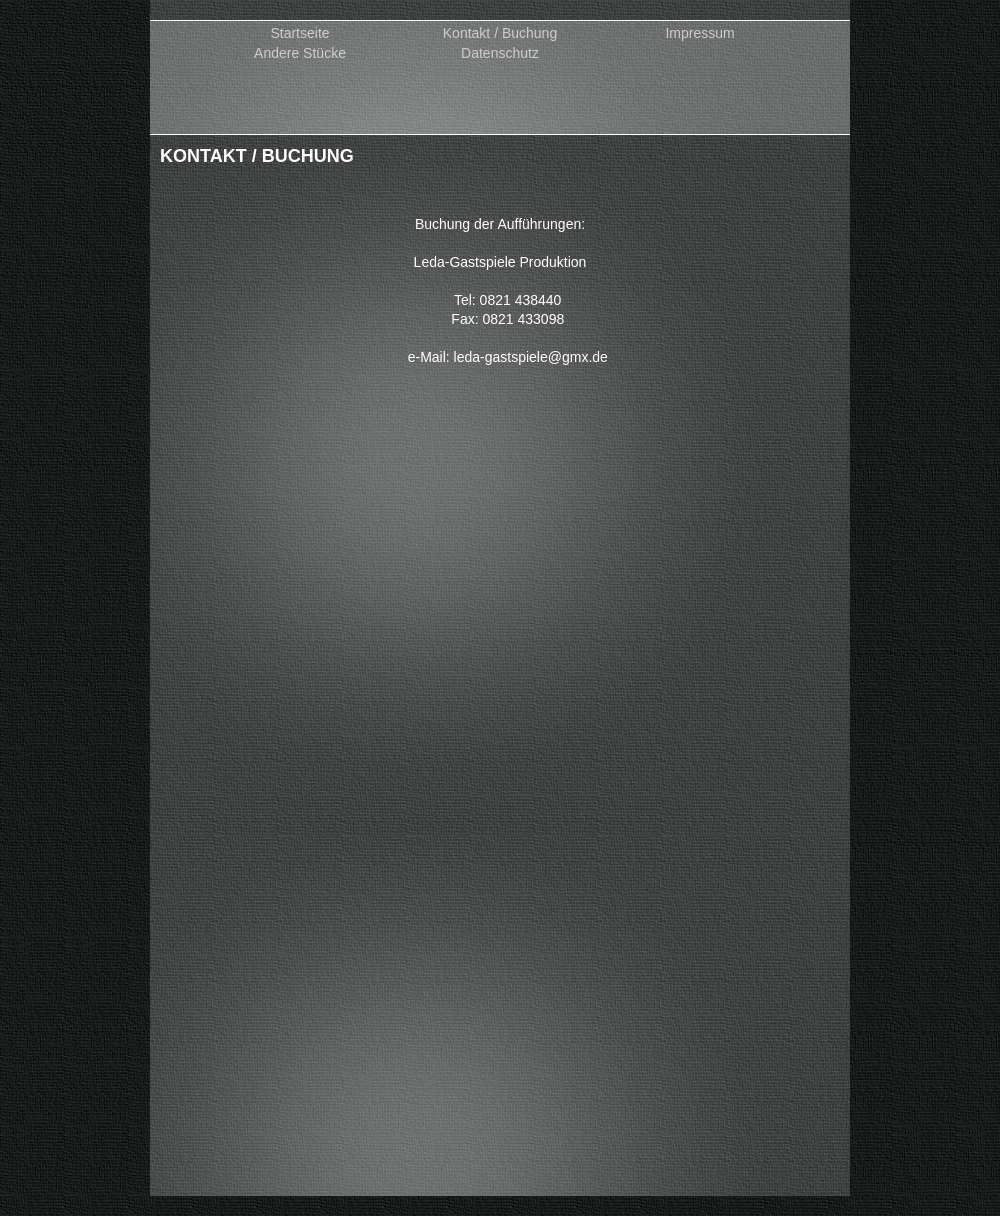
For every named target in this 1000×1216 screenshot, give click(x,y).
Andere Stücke (300, 53)
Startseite (299, 33)
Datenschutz (500, 53)
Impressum (699, 33)
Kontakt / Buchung (500, 33)
